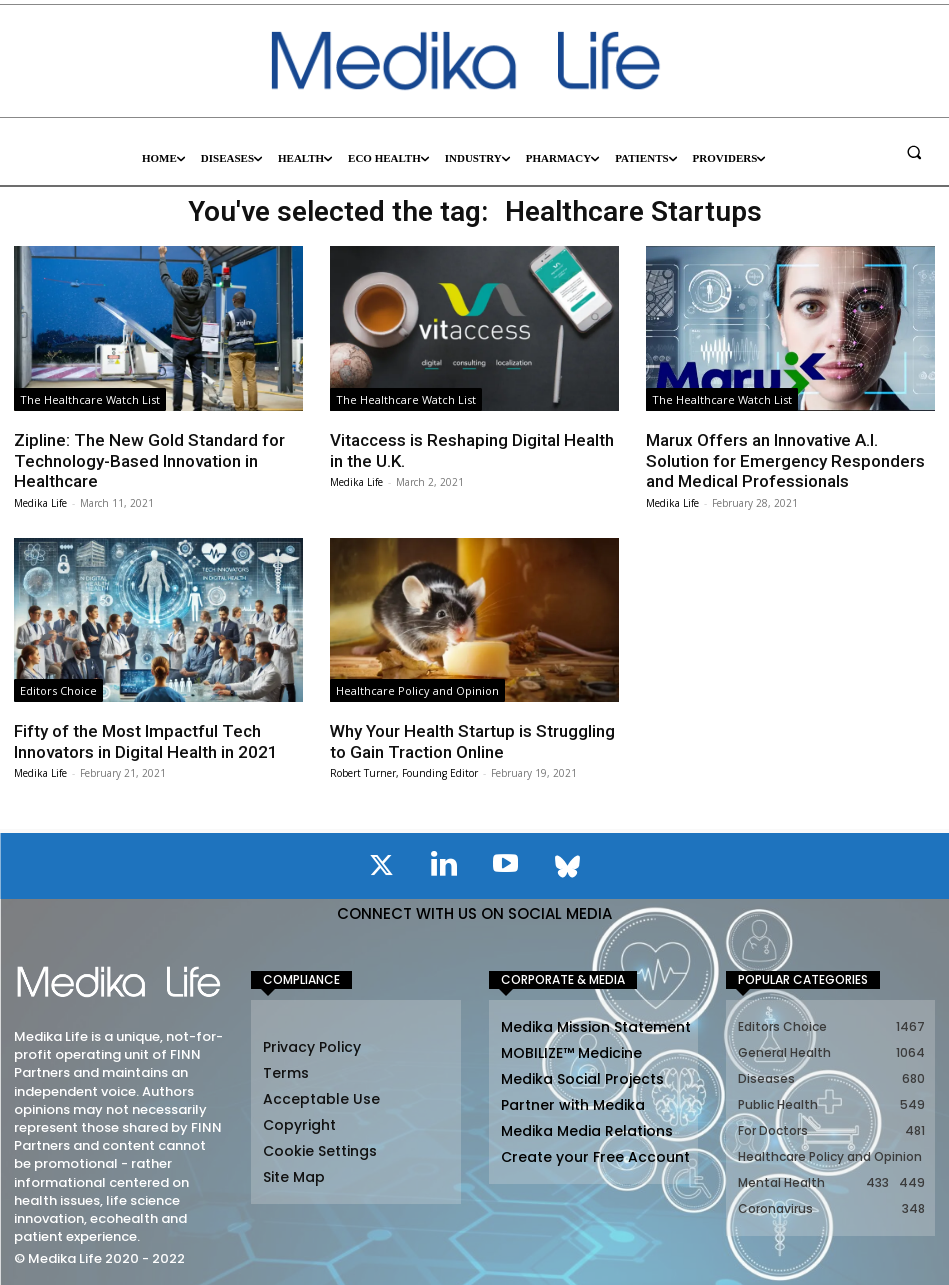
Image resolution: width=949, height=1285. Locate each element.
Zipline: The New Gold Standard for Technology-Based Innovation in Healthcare (149, 460)
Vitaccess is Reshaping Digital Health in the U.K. (472, 450)
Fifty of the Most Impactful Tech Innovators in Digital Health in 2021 (146, 741)
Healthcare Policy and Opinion (417, 690)
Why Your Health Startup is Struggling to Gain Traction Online (472, 741)
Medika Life (40, 502)
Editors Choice (58, 690)
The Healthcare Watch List (90, 399)
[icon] (382, 869)
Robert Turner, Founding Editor (404, 773)
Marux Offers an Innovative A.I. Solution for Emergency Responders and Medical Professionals (785, 460)
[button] (914, 152)
